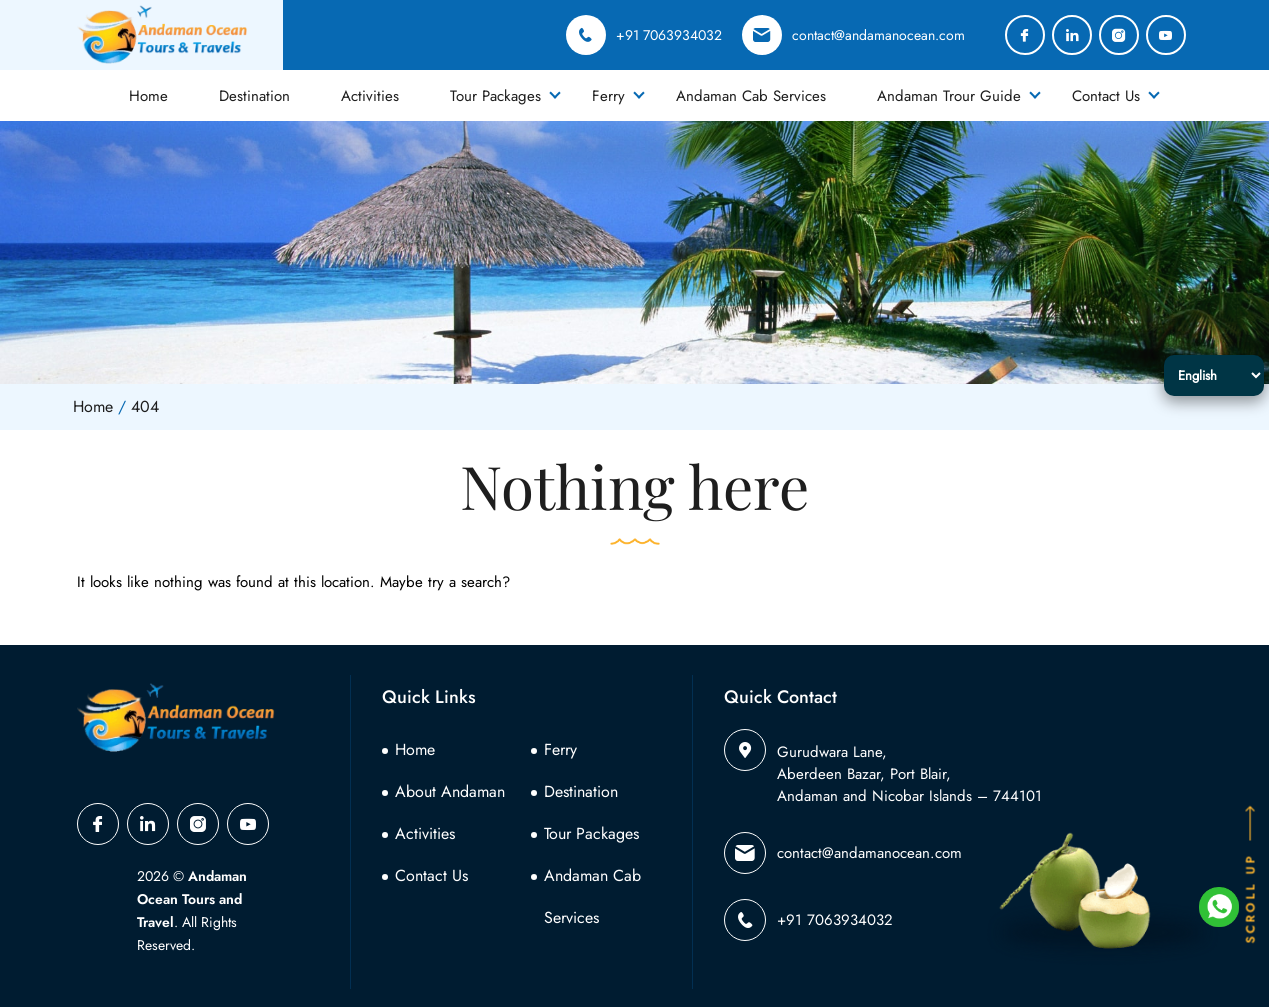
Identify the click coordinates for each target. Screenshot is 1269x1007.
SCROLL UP (1251, 873)
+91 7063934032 (644, 35)
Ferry (608, 96)
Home (148, 96)
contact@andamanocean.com (853, 35)
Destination (254, 96)
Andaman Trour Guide (949, 96)
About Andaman (450, 791)
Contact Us (1106, 96)
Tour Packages (495, 96)
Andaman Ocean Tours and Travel (192, 899)
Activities (370, 96)
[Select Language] (1214, 375)
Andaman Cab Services (751, 96)
